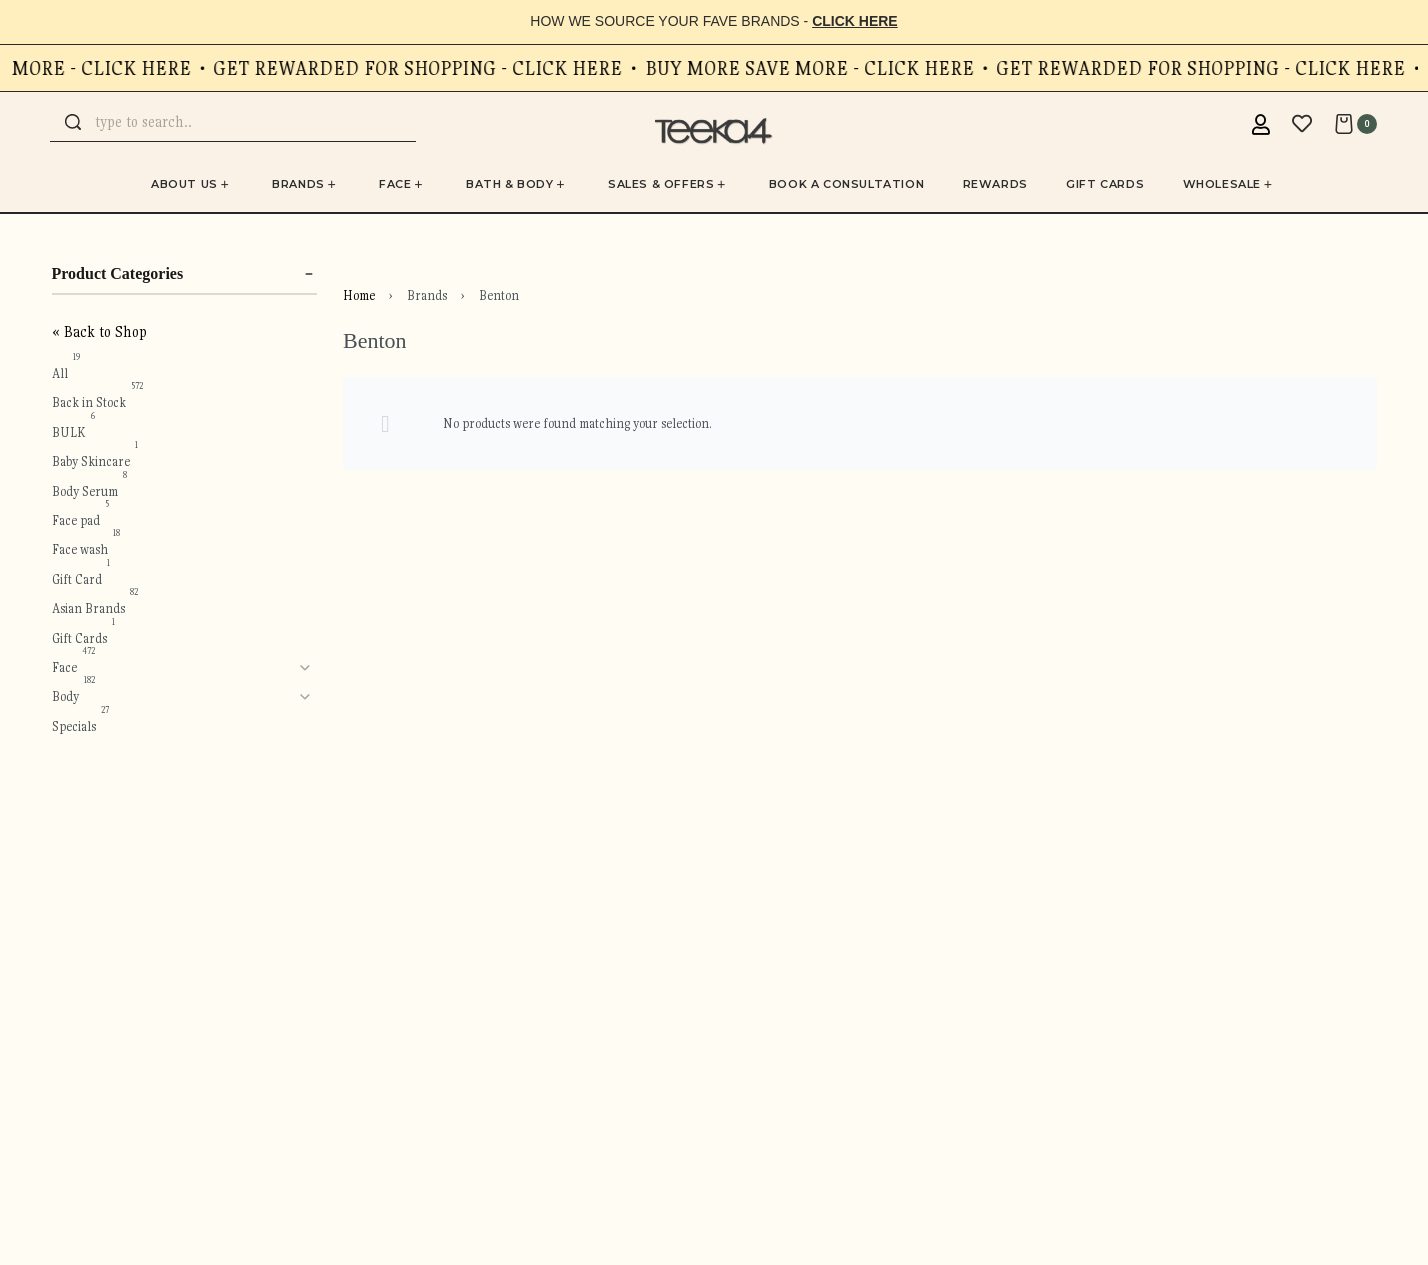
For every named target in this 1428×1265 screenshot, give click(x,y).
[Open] (1302, 124)
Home (359, 295)
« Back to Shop (99, 332)
